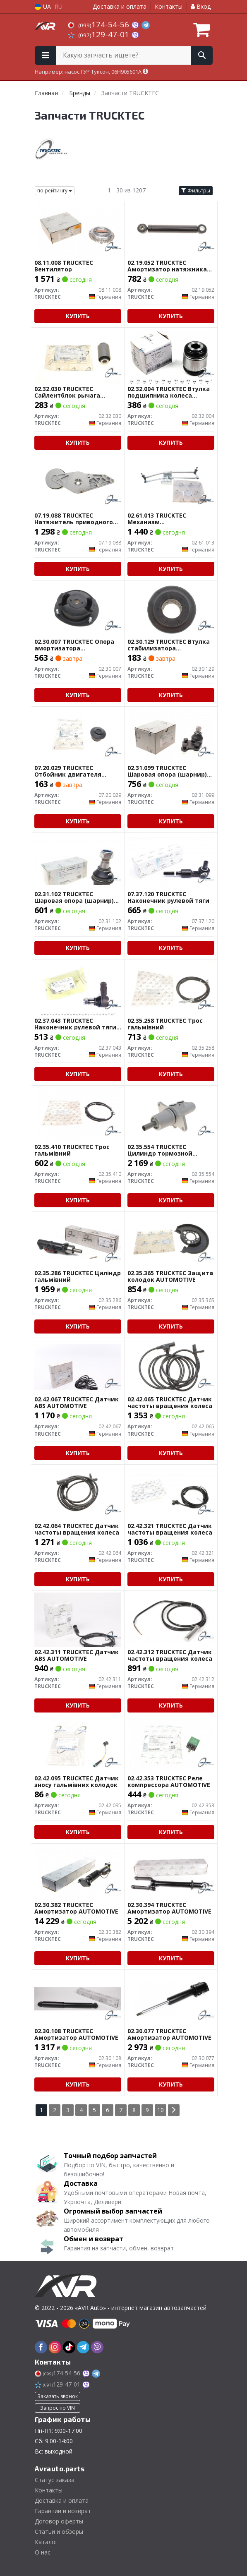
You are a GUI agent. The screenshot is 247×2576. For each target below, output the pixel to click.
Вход (201, 6)
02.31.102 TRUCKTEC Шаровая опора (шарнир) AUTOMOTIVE (74, 897)
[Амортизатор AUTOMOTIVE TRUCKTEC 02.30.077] (170, 1998)
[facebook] (41, 2347)
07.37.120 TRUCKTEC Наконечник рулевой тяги (168, 897)
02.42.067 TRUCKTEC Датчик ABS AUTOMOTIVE (76, 1402)
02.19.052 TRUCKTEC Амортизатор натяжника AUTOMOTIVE (167, 265)
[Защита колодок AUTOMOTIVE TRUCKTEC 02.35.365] (170, 1240)
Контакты (168, 6)
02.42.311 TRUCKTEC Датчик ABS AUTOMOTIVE (76, 1655)
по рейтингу (54, 190)
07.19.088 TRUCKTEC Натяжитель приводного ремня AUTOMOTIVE (73, 518)
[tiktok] (69, 2347)
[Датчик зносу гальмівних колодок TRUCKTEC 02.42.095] (77, 1745)
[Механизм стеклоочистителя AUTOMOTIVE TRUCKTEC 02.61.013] (170, 482)
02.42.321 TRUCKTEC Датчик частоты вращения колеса (169, 1529)
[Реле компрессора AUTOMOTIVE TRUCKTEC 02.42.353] (170, 1745)
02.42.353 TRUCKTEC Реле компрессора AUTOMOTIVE (168, 1781)
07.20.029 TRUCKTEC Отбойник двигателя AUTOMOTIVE (67, 771)
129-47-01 (99, 34)
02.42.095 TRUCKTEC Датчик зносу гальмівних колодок (76, 1781)
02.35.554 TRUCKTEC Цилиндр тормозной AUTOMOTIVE (159, 1150)
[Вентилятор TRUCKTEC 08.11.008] (77, 229)
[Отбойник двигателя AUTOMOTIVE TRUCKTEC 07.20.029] (77, 735)
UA (43, 6)
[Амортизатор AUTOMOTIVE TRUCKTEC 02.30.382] (77, 1872)
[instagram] (55, 2347)
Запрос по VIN (57, 2407)
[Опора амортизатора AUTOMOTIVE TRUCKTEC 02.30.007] (77, 608)
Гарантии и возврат (63, 2511)
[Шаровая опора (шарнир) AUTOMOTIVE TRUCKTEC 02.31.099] (170, 735)
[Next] (174, 2110)
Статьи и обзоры (59, 2531)
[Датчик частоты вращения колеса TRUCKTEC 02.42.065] (170, 1366)
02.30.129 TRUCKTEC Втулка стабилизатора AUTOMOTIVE (168, 644)
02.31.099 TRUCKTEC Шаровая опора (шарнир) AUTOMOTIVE (167, 771)
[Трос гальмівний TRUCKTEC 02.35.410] (77, 1114)
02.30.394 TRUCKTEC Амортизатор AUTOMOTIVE (169, 1908)
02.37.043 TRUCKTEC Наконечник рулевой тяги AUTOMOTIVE (75, 1023)
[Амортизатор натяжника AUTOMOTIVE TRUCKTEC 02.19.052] (170, 229)
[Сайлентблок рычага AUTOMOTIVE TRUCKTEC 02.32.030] (77, 356)
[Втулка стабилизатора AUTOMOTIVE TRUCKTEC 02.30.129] (170, 608)
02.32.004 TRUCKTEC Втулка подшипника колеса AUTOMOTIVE (168, 392)
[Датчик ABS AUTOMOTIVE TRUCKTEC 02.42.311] (77, 1619)
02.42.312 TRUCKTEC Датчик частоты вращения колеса (169, 1655)
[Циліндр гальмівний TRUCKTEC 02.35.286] (77, 1240)
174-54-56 (99, 24)
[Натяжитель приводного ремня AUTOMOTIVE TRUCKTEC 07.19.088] (77, 482)
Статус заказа (54, 2480)
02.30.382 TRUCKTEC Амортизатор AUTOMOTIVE (76, 1908)
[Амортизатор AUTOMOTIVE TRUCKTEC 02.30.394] (170, 1872)
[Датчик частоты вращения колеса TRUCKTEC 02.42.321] (170, 1493)
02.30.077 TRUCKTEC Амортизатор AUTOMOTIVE (169, 2034)
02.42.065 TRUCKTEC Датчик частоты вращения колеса (169, 1402)
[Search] (202, 55)
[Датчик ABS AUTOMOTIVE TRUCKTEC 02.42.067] (77, 1366)
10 (160, 2110)
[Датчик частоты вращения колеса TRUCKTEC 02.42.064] (77, 1493)
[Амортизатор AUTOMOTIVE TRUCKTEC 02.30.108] (77, 1998)
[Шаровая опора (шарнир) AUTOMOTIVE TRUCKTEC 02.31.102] (77, 861)
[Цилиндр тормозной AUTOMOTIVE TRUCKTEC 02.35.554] (170, 1114)
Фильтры (195, 190)
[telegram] (83, 2347)
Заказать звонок (57, 2396)
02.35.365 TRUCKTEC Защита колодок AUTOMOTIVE (170, 1276)
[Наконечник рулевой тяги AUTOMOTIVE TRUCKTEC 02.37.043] (78, 987)
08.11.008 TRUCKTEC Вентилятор (63, 265)
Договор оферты (59, 2521)
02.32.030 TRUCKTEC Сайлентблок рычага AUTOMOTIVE (67, 392)
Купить (78, 316)
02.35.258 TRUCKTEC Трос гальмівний (165, 1023)
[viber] (97, 2347)
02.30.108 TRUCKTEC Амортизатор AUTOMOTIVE (76, 2034)
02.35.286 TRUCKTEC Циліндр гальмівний (77, 1276)
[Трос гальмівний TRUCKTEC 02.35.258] (170, 987)
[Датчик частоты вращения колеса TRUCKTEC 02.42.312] (170, 1619)
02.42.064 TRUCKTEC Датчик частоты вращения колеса (76, 1529)
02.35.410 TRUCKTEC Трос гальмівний (72, 1150)
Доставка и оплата (119, 6)
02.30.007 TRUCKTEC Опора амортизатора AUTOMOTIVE (74, 644)
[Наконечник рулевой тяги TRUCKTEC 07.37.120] (170, 861)
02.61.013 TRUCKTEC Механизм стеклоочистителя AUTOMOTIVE (157, 518)
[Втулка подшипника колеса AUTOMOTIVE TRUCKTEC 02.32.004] (170, 356)
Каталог (46, 2542)
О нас (42, 2552)
